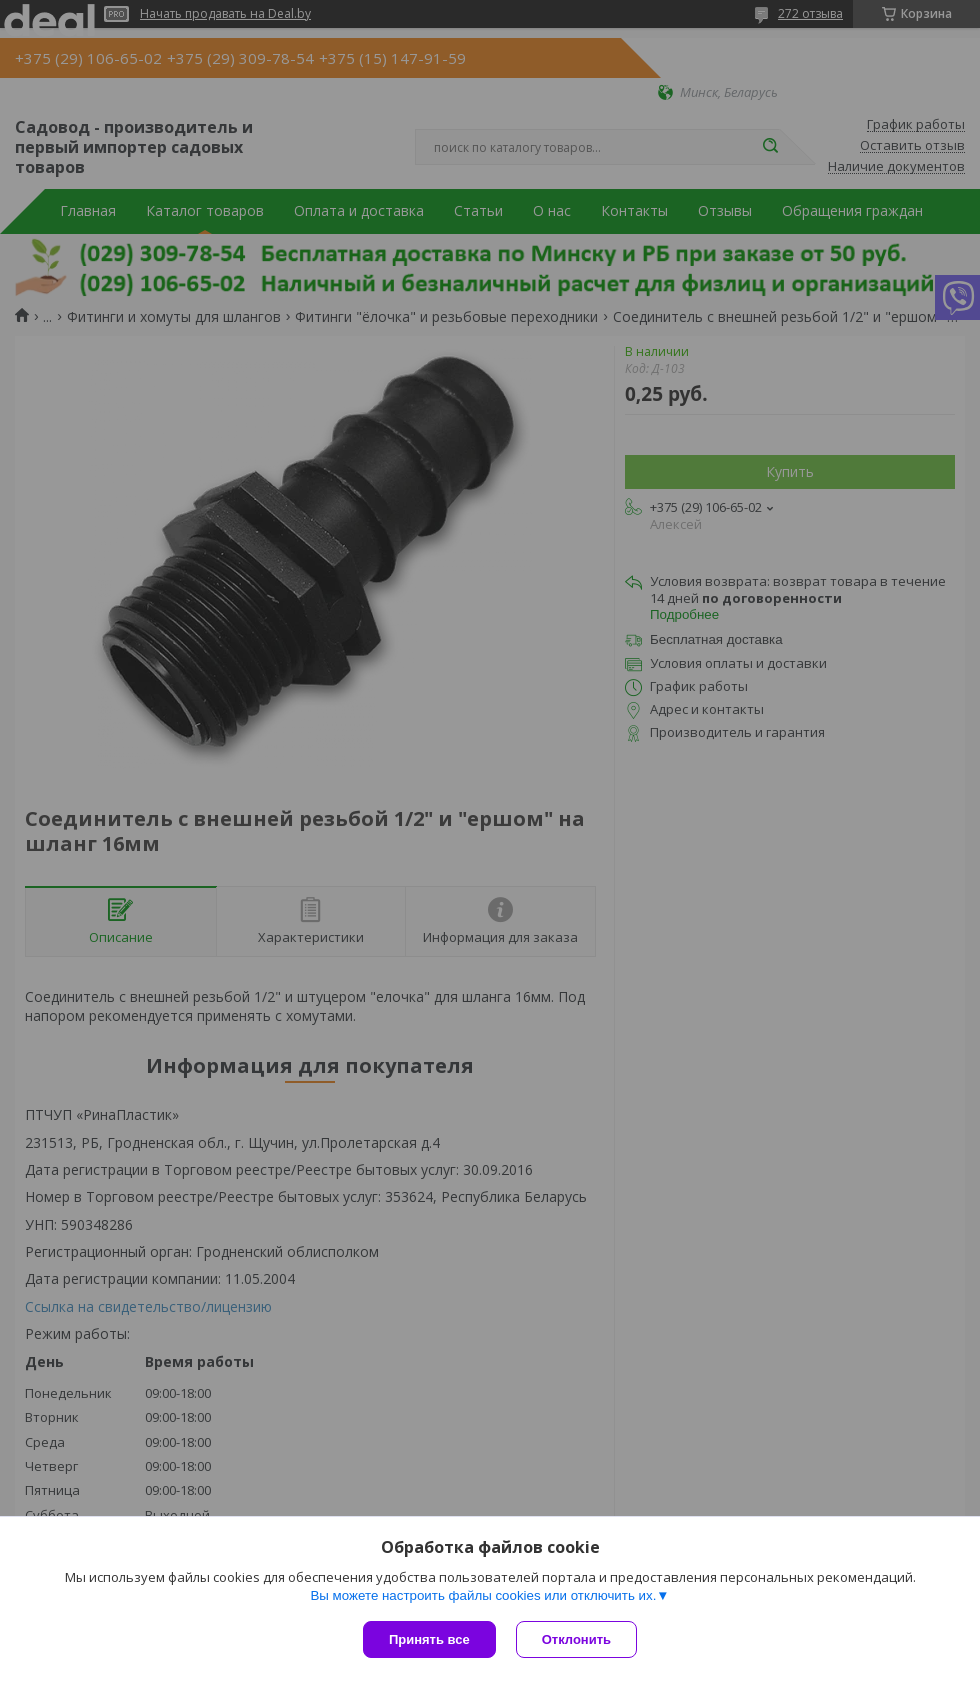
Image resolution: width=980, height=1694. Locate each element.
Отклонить (576, 1639)
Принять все (429, 1639)
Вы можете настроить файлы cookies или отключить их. (483, 1595)
